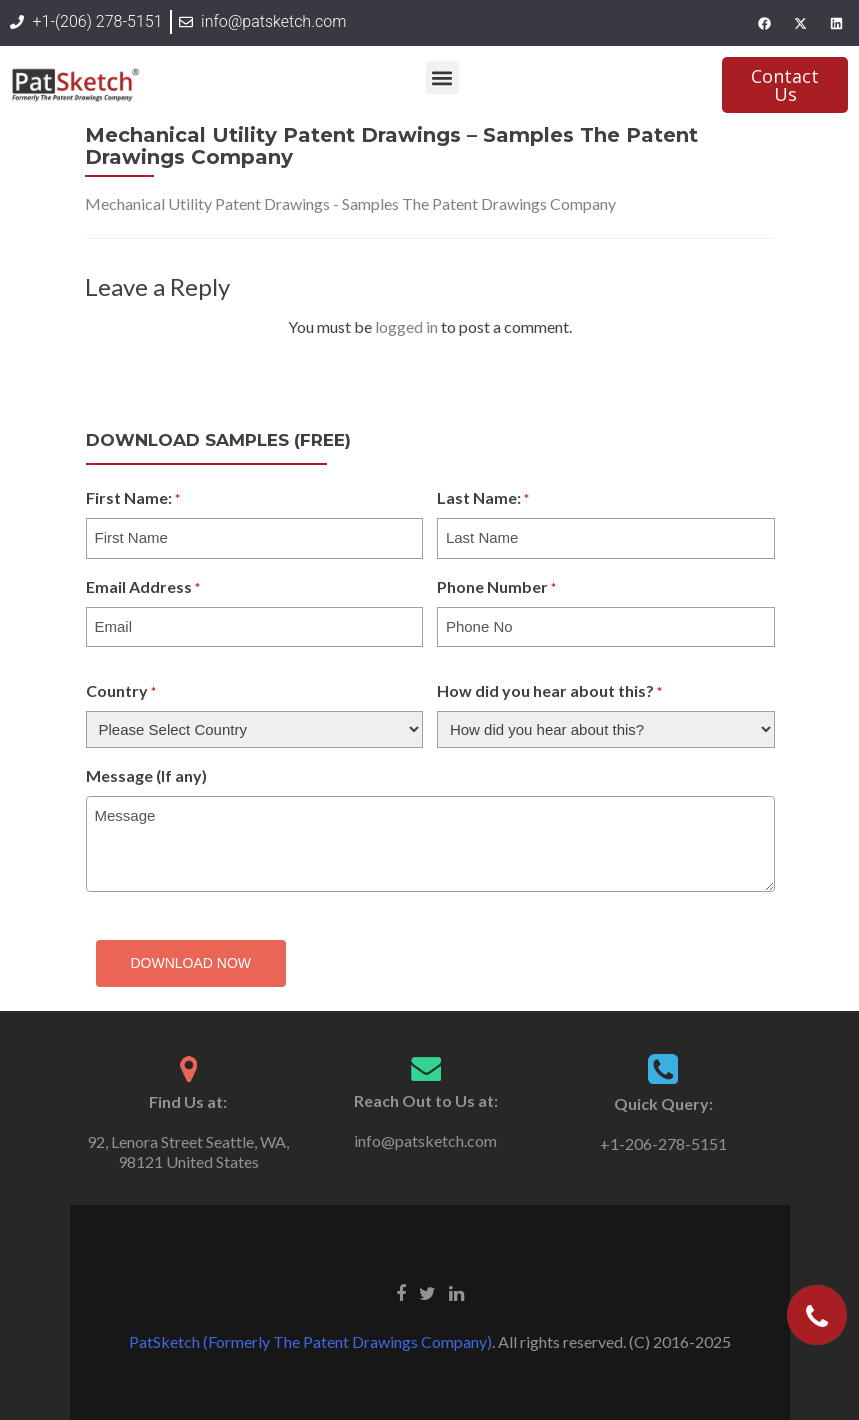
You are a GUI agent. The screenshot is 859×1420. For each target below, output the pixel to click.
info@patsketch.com (425, 1140)
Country (121, 692)
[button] (442, 77)
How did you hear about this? (549, 692)
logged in (406, 326)
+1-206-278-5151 (663, 1143)
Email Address (143, 588)
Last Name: (483, 499)
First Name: (133, 499)
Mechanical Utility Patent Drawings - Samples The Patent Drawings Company (350, 203)
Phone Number (496, 588)
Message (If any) (146, 775)
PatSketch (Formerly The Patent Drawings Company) (310, 1341)
